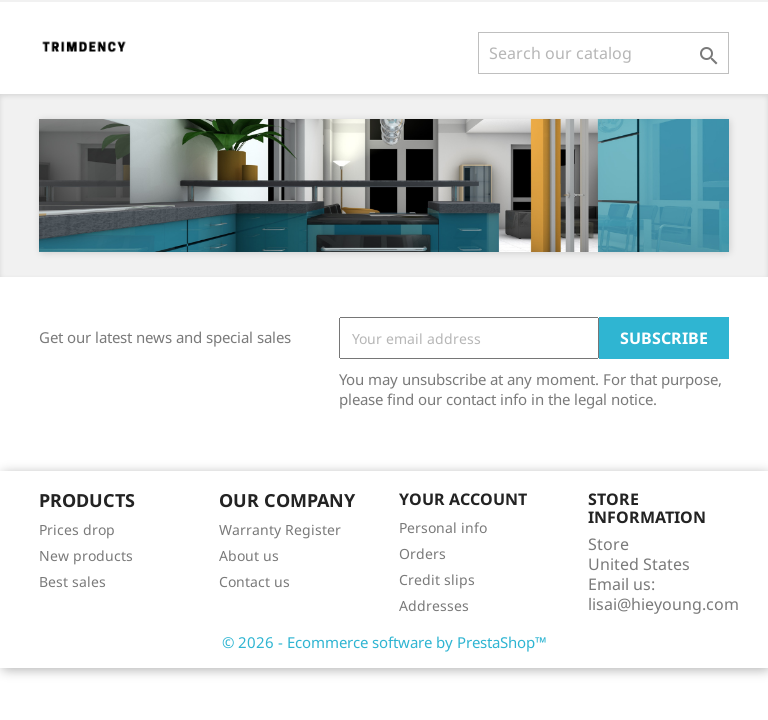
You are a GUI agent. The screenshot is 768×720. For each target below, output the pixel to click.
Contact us (254, 581)
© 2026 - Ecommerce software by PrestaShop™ (384, 642)
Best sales (72, 581)
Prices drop (77, 529)
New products (86, 555)
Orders (422, 553)
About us (249, 555)
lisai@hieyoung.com (663, 604)
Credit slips (437, 579)
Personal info (443, 527)
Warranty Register (280, 529)
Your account (463, 499)
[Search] (603, 53)
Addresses (434, 605)
